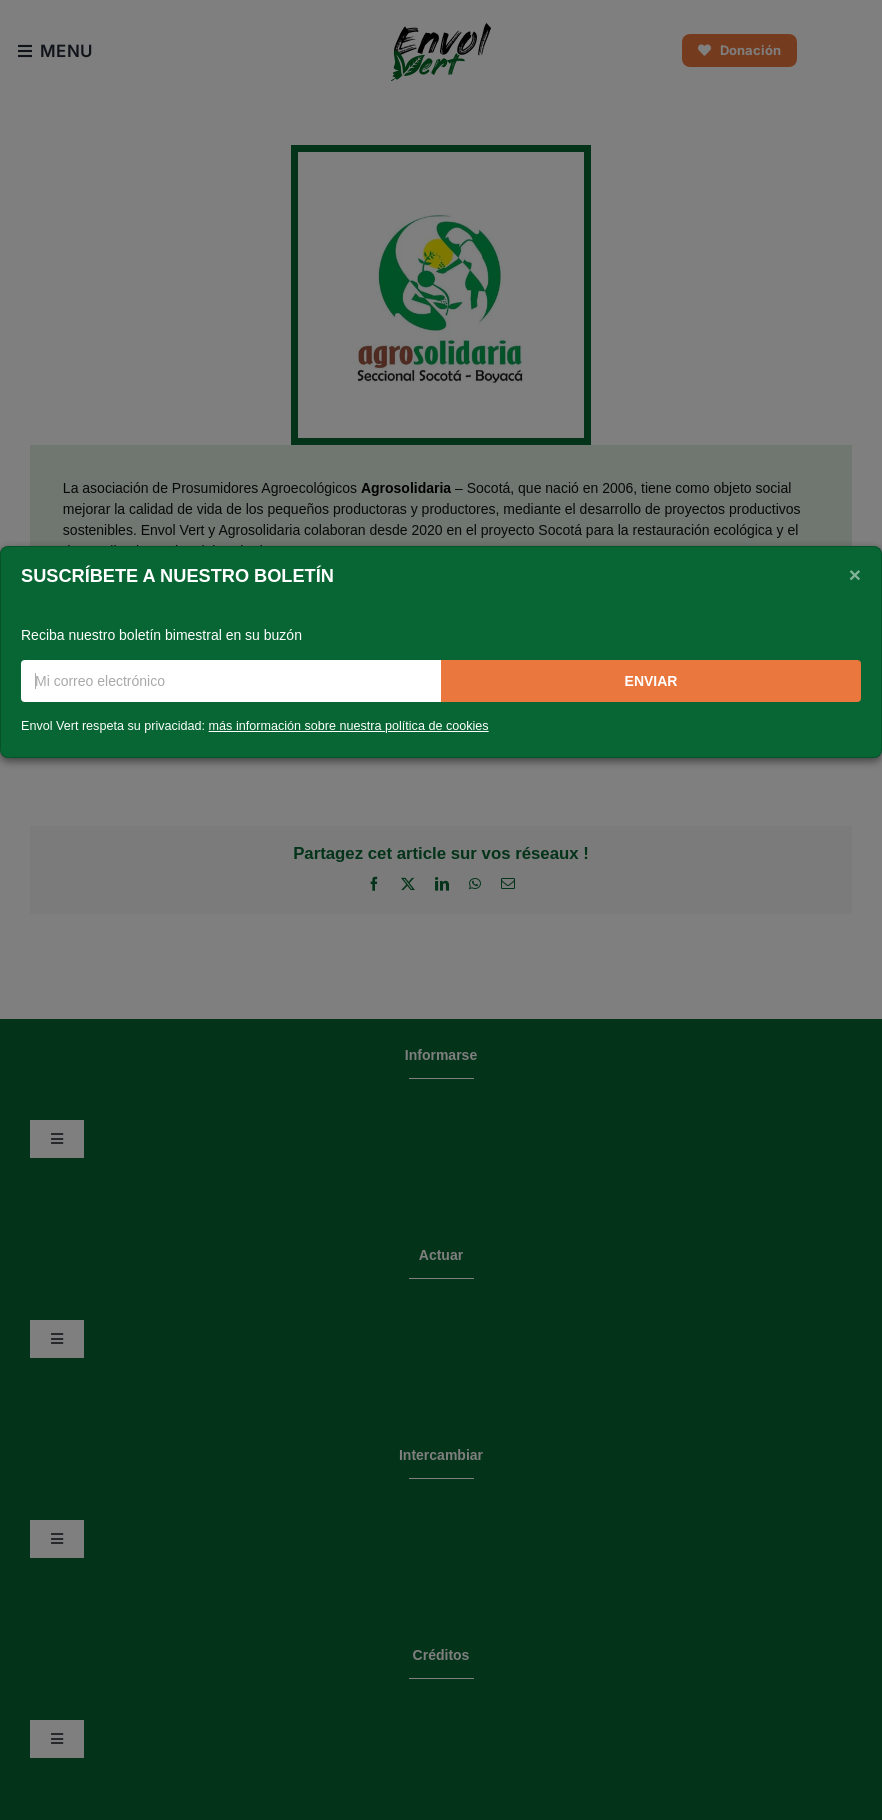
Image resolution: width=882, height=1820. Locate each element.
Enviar (651, 681)
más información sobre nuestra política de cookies (349, 726)
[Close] (855, 574)
